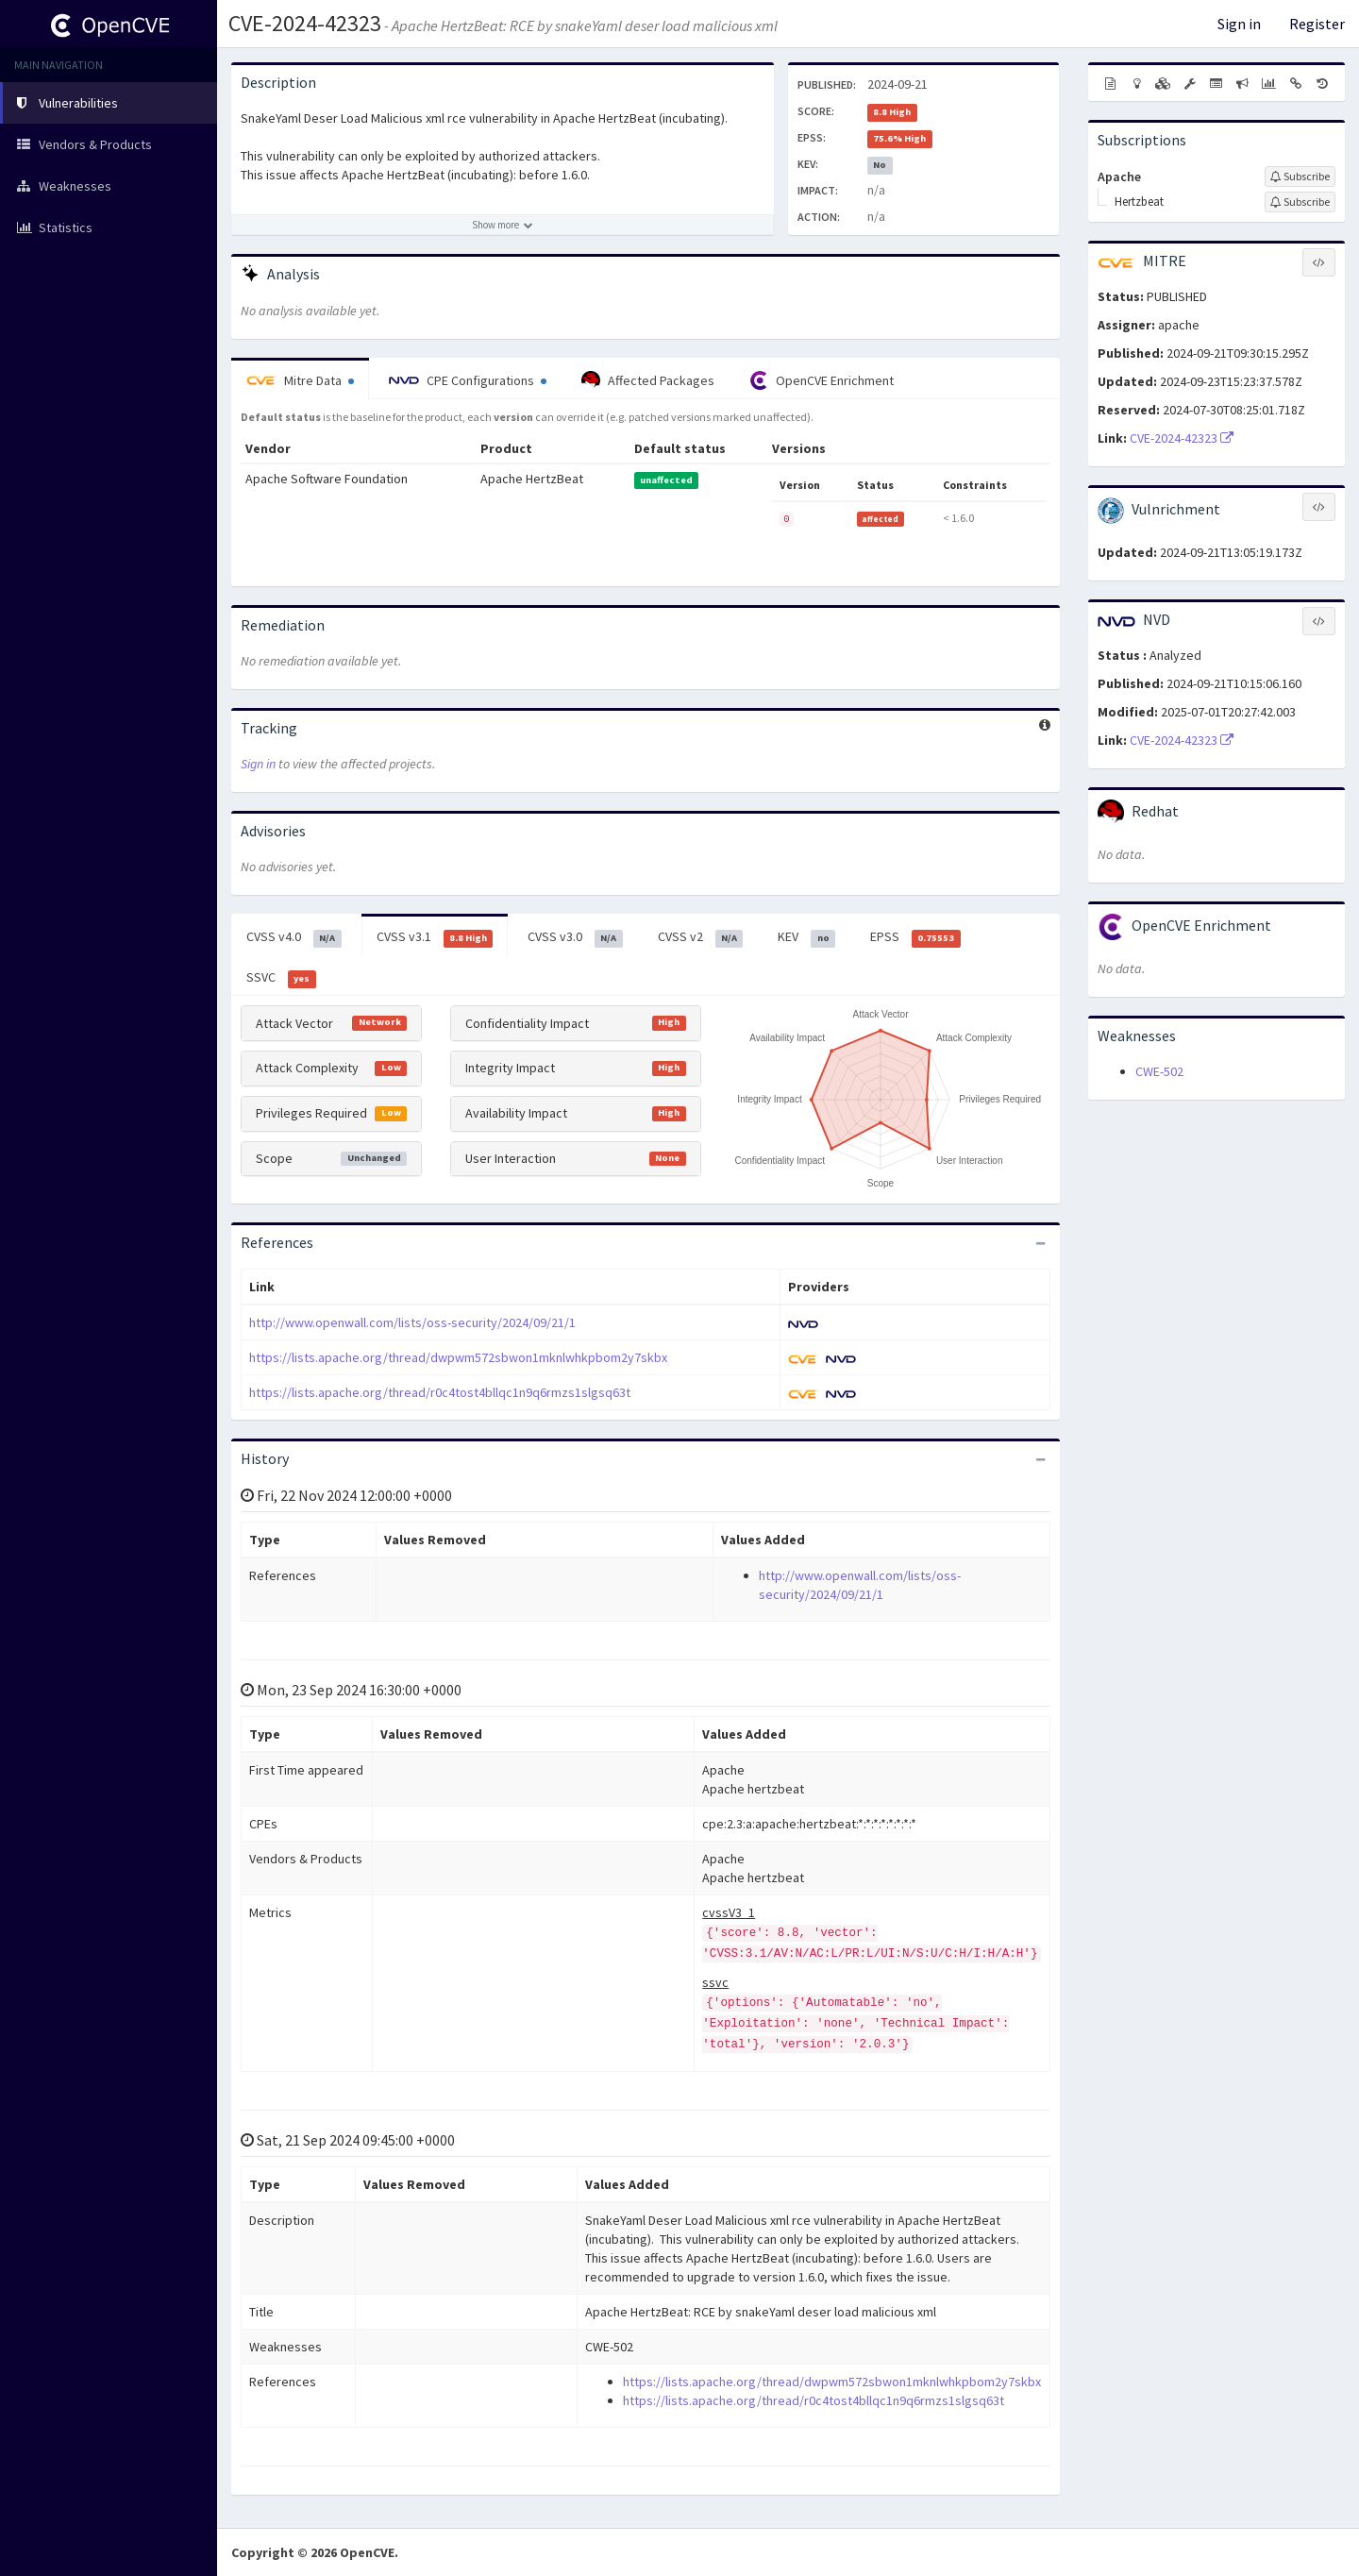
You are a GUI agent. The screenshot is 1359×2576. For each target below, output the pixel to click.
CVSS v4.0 (294, 937)
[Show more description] (502, 224)
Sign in (1239, 23)
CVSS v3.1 (435, 937)
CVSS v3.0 (575, 937)
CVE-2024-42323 (304, 23)
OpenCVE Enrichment (821, 380)
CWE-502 (1159, 1071)
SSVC (281, 977)
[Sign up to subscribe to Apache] (1300, 176)
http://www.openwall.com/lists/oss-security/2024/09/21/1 (412, 1322)
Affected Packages (647, 380)
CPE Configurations (467, 380)
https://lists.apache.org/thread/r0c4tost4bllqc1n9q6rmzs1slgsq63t (439, 1392)
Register (1317, 23)
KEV (806, 937)
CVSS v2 (701, 937)
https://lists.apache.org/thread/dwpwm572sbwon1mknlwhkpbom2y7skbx (458, 1357)
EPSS (915, 937)
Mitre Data (300, 380)
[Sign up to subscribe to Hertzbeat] (1300, 202)
